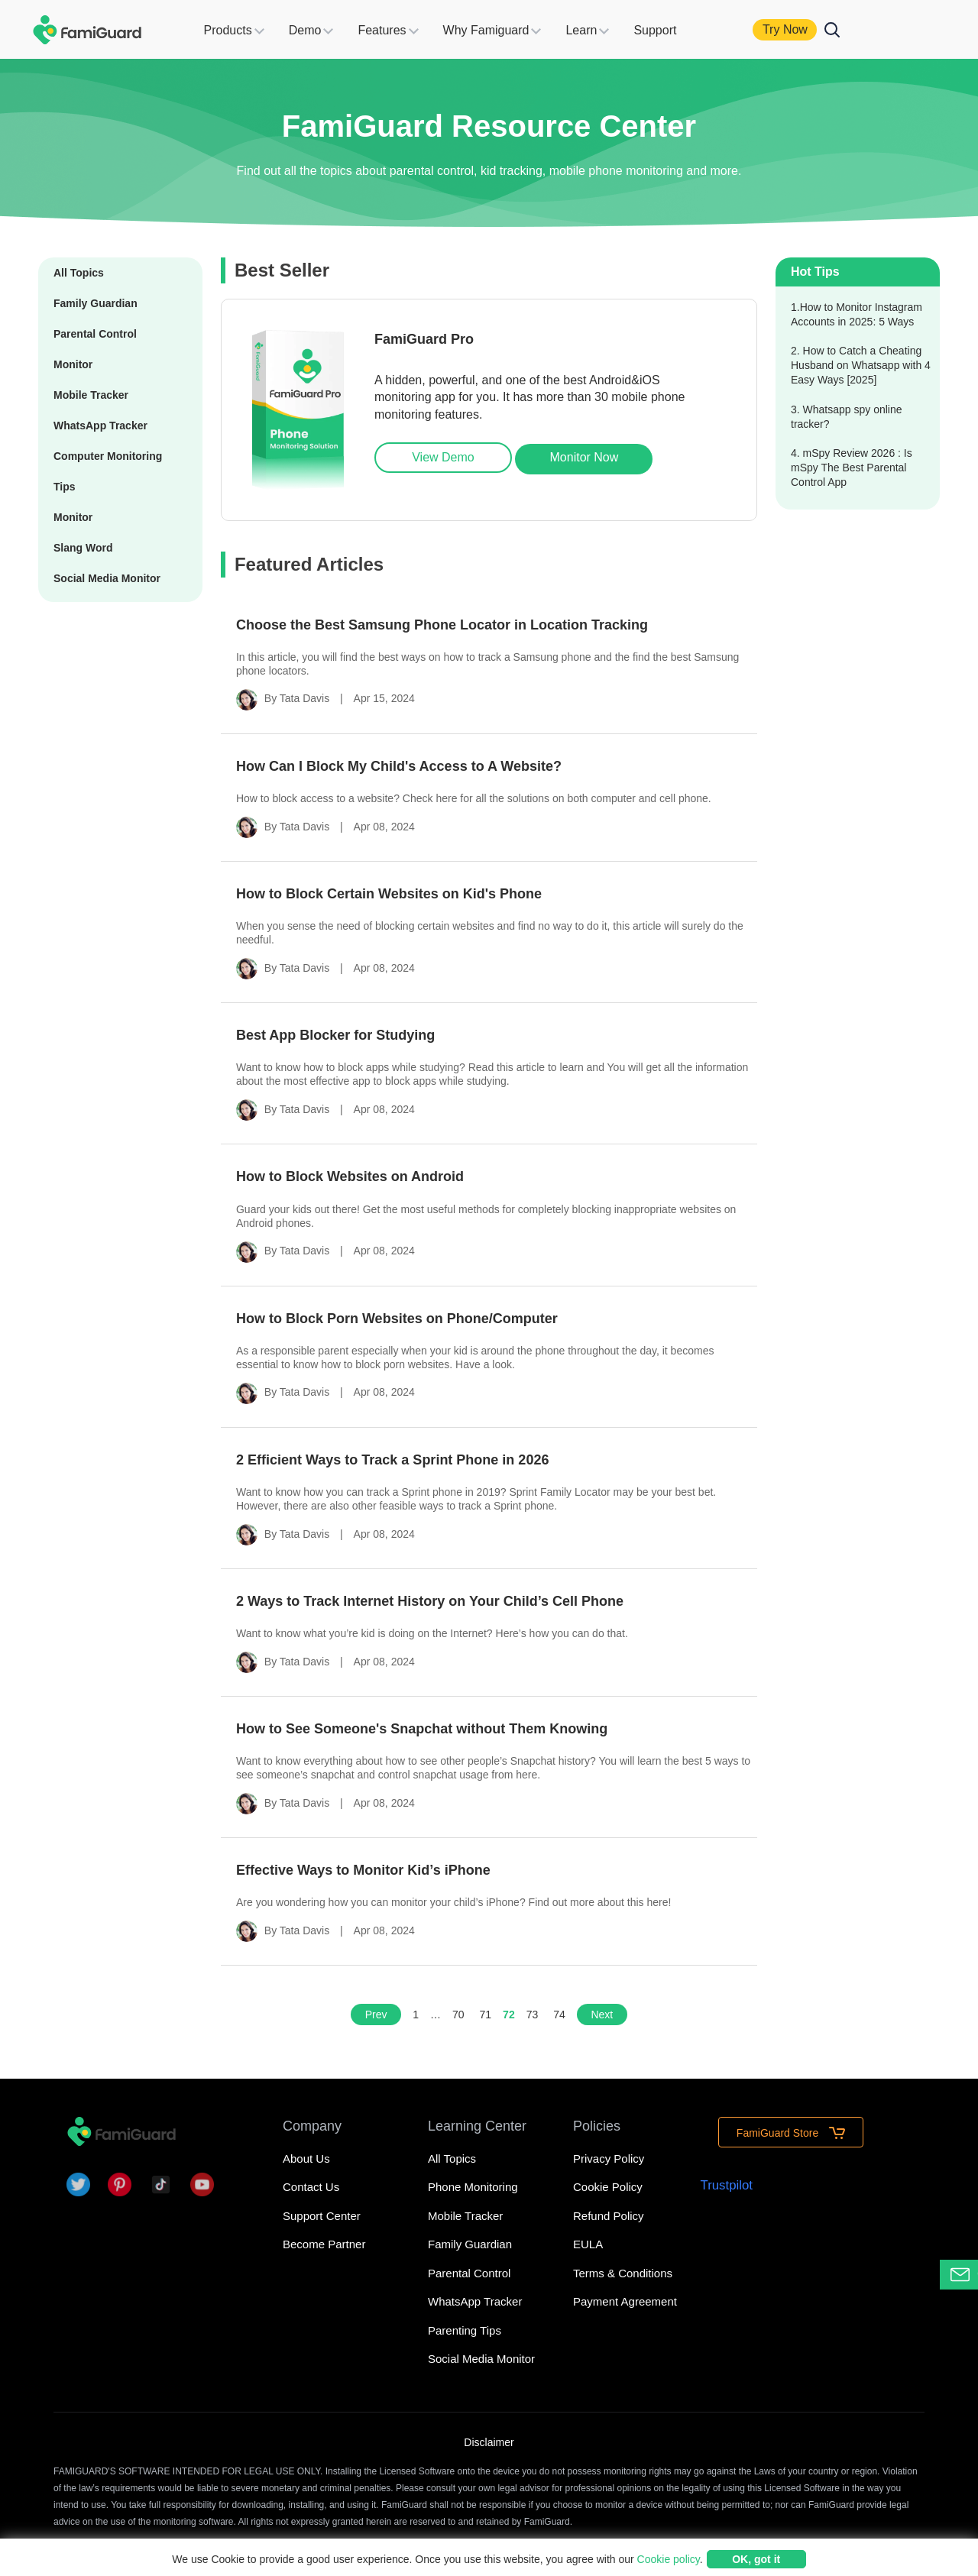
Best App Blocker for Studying (335, 1035)
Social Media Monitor (106, 578)
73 (532, 2014)
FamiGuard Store (791, 2133)
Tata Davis (304, 698)
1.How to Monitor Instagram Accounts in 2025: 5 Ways (856, 314)
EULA (588, 2244)
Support (674, 30)
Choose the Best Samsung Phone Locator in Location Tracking (442, 625)
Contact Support (964, 2275)
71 (486, 2014)
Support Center (322, 2215)
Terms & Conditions (622, 2273)
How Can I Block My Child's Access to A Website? (399, 766)
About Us (306, 2158)
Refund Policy (608, 2215)
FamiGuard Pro (424, 339)
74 (559, 2014)
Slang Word (83, 548)
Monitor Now (584, 457)
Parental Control (95, 334)
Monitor (72, 364)
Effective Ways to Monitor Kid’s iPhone (363, 1870)
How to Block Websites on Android (350, 1176)
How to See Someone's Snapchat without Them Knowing (421, 1728)
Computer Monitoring (107, 456)
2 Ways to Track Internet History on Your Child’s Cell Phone (429, 1601)
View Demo (443, 457)
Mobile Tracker (90, 395)
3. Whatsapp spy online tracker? (846, 416)
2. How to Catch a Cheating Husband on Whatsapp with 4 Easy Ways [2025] (861, 365)
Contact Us (311, 2186)
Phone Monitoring (473, 2186)
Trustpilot (727, 2185)
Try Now (804, 29)
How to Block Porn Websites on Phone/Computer (397, 1318)
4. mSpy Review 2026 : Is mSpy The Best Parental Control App (851, 467)
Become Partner (324, 2244)
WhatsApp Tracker (100, 425)
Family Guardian (95, 303)
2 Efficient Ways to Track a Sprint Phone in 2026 (392, 1460)
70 (458, 2014)
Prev (376, 2014)
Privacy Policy (608, 2158)
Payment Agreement (625, 2301)
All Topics (78, 273)
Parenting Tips (464, 2330)
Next (602, 2014)
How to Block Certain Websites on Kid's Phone (389, 893)
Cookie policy (668, 2559)
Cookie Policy (608, 2186)
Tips (64, 487)
